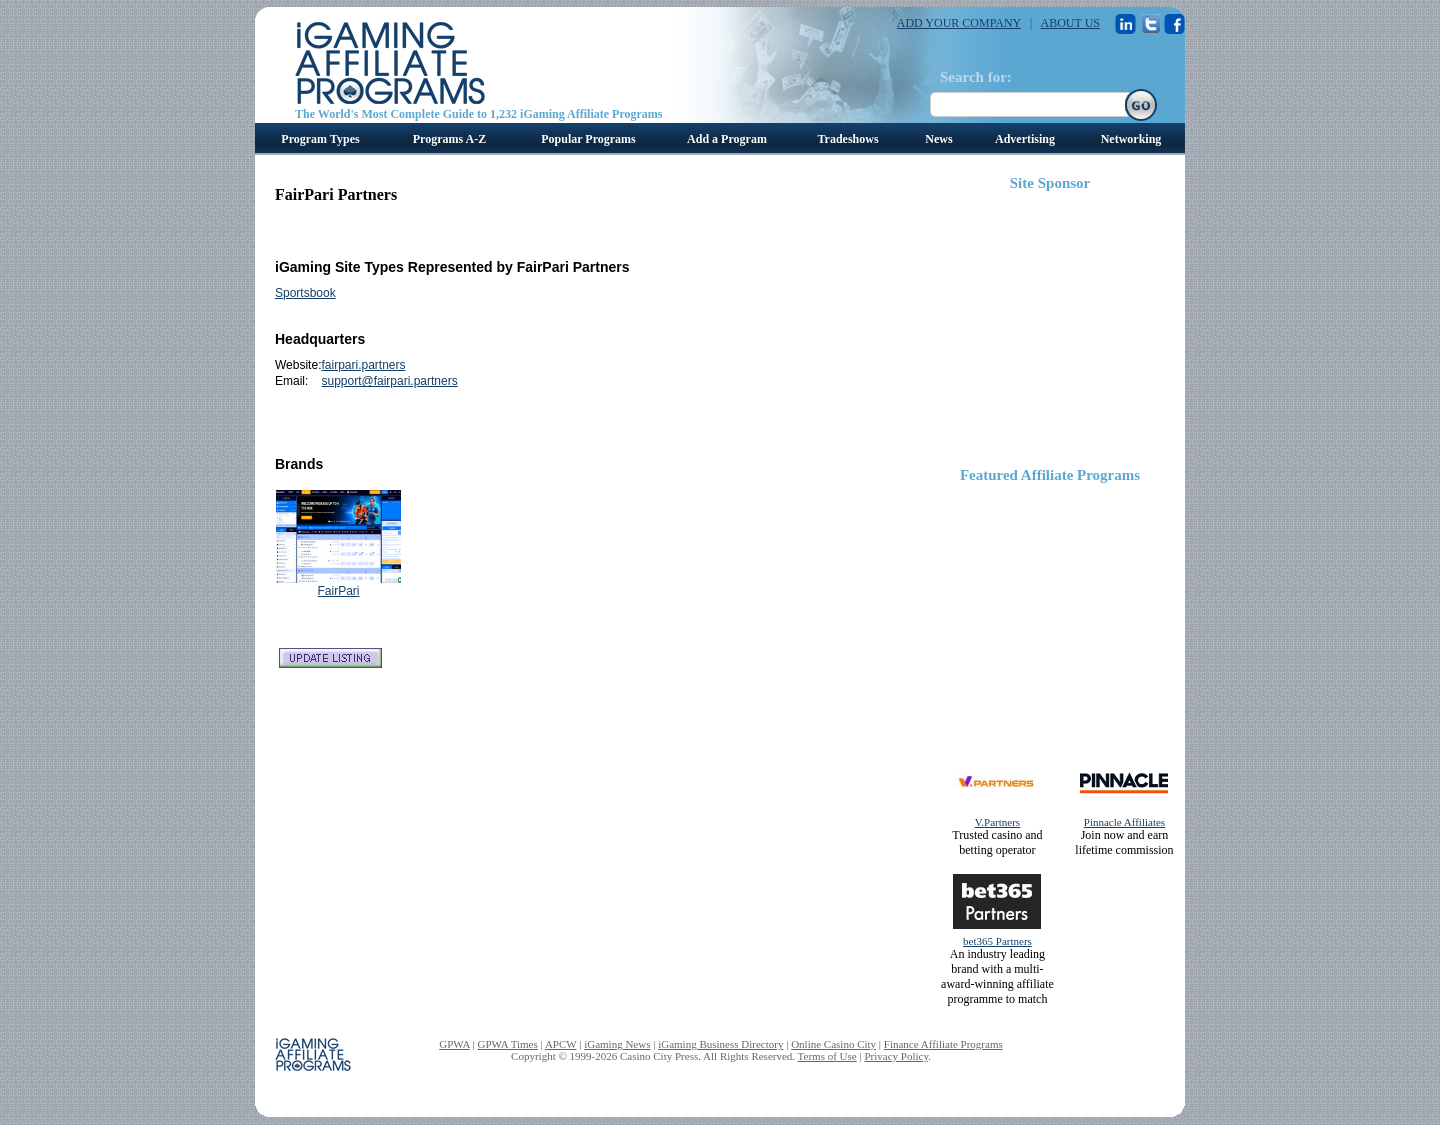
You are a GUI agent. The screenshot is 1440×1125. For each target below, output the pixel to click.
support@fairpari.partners (389, 381)
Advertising (1025, 139)
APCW (561, 1044)
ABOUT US (1070, 23)
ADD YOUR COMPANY (959, 23)
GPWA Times (508, 1044)
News (938, 139)
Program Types (320, 139)
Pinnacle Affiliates (1124, 822)
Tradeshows (847, 139)
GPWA (454, 1044)
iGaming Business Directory (720, 1044)
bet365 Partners (997, 941)
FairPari (338, 591)
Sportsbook (305, 293)
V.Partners (997, 822)
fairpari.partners (363, 365)
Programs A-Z (449, 139)
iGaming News (617, 1044)
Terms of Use (827, 1056)
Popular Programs (588, 139)
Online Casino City (833, 1044)
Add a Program (727, 139)
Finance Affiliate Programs (943, 1044)
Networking (1131, 139)
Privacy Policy (896, 1056)
